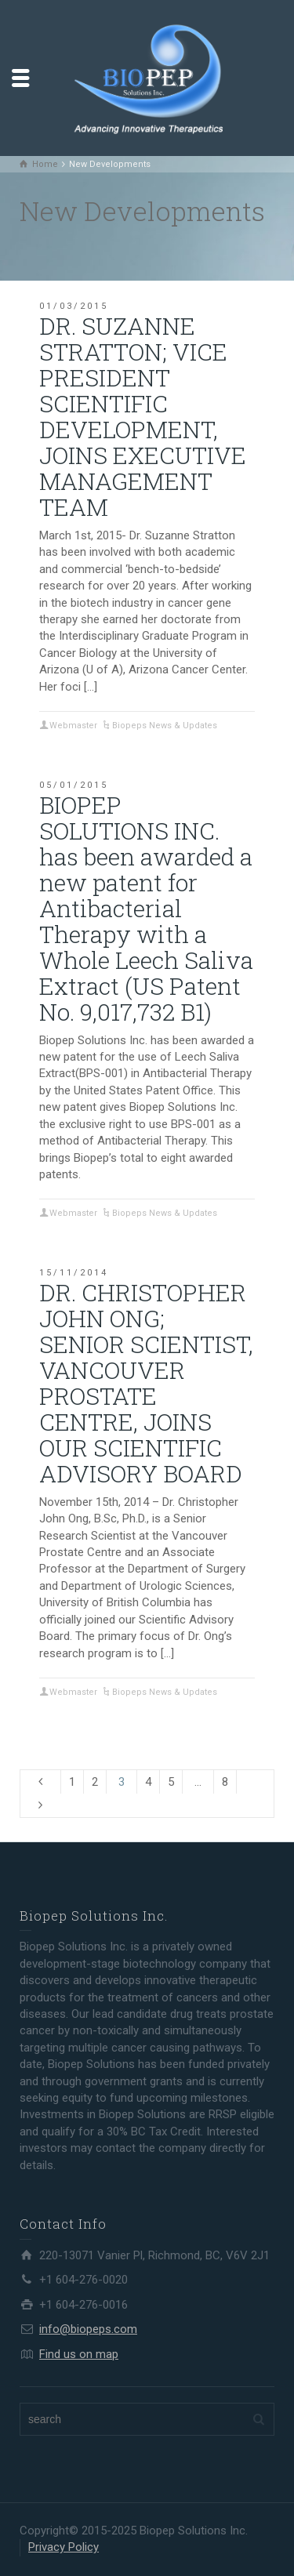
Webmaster (73, 725)
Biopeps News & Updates (164, 725)
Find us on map (78, 2354)
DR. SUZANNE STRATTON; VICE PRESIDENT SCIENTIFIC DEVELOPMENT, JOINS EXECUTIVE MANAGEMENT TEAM (142, 416)
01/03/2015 (73, 306)
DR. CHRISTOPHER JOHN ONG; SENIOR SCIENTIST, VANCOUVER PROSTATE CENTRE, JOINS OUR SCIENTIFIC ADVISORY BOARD (146, 1383)
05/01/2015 (73, 785)
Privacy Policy (63, 2547)
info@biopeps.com (88, 2329)
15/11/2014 (73, 1273)
